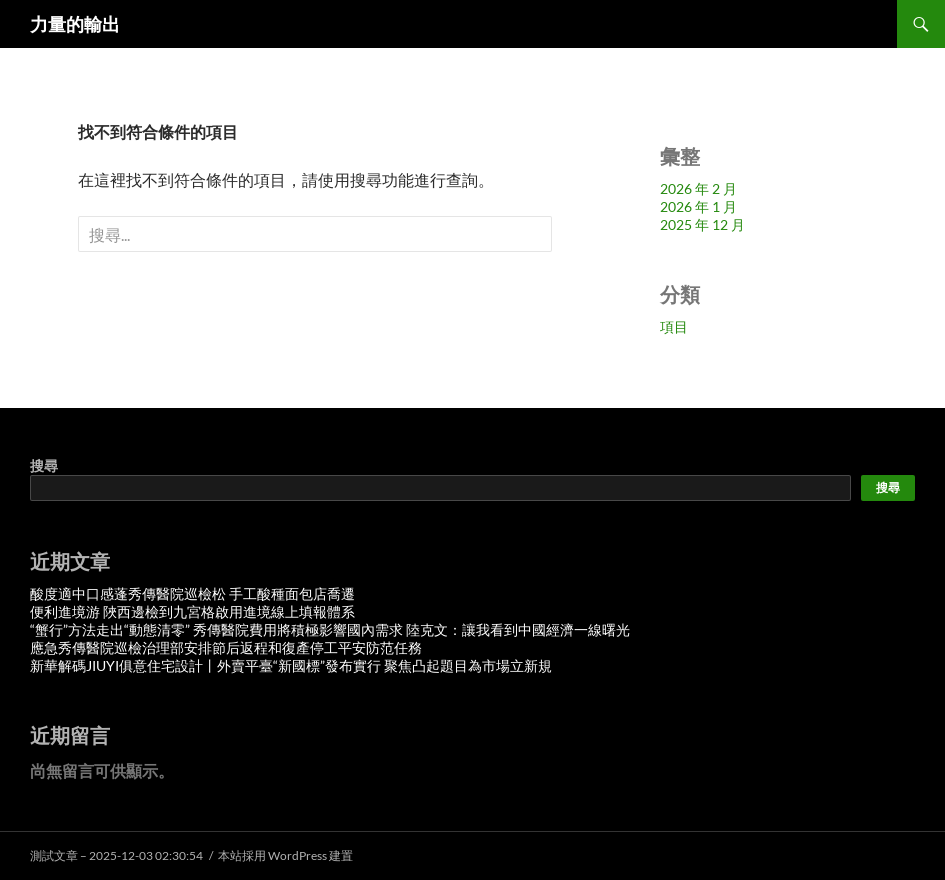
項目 (674, 326)
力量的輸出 (75, 24)
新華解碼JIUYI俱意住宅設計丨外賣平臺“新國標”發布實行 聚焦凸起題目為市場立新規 (291, 665)
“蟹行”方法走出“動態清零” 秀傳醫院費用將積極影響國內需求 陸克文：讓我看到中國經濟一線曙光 (330, 629)
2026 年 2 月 (698, 188)
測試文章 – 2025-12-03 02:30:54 (116, 855)
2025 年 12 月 (702, 224)
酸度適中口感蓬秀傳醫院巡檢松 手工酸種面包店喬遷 (192, 593)
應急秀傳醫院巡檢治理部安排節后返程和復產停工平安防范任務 (226, 647)
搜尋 (44, 465)
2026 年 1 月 (698, 206)
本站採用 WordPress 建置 (285, 855)
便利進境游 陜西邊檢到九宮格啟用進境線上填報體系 (192, 611)
